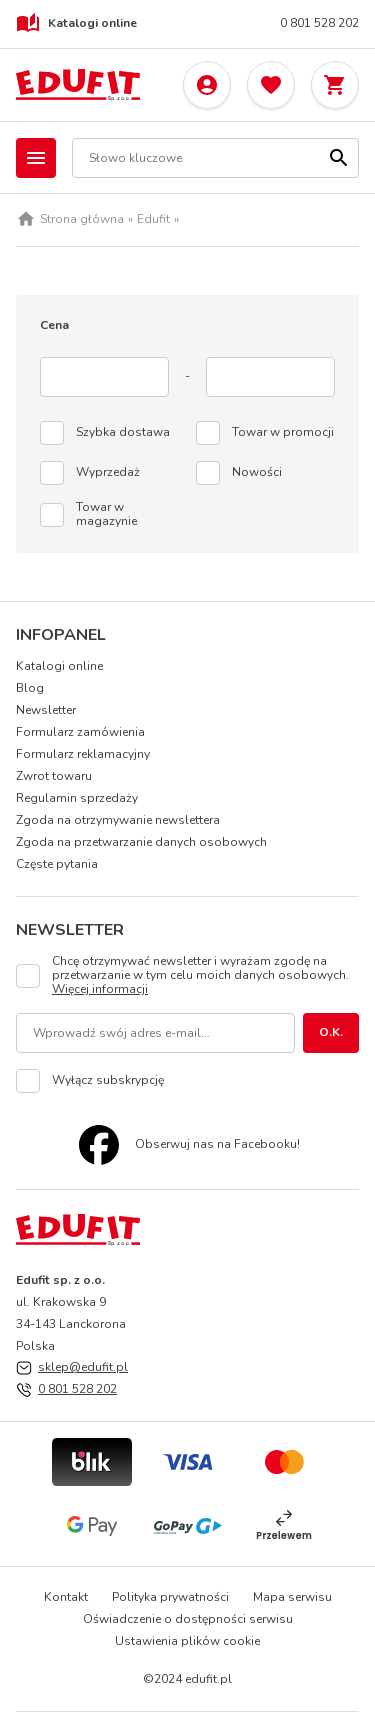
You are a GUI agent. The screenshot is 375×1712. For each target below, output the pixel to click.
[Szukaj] (339, 158)
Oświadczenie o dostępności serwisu (188, 1619)
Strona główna (82, 220)
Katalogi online (76, 24)
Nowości (257, 473)
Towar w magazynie (106, 515)
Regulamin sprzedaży (77, 798)
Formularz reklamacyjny (83, 754)
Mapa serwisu (292, 1597)
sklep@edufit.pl (83, 1367)
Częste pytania (57, 864)
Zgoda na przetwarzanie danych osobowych (141, 842)
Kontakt (66, 1597)
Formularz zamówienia (80, 732)
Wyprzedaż (108, 473)
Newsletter (46, 710)
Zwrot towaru (54, 776)
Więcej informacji (100, 989)
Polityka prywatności (170, 1597)
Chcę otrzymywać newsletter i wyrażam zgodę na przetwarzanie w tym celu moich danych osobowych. (200, 976)
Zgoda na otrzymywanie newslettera (118, 820)
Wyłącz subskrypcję (108, 1081)
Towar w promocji (283, 433)
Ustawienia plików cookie (187, 1641)
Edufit (153, 220)
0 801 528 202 (319, 24)
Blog (30, 688)
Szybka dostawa (123, 433)
